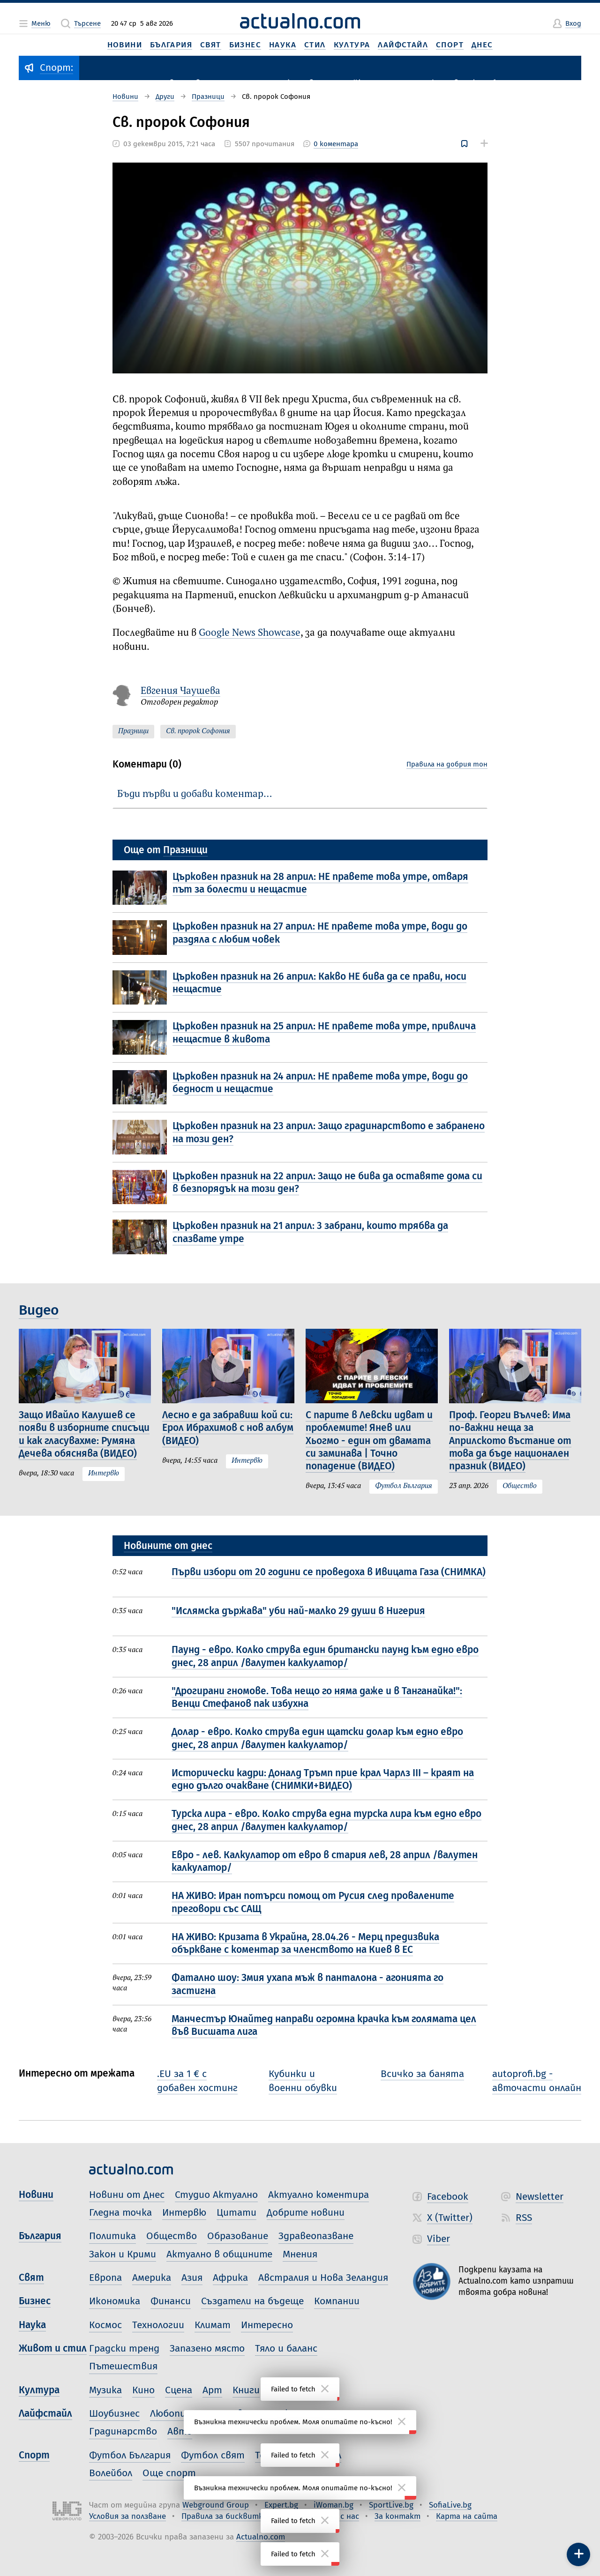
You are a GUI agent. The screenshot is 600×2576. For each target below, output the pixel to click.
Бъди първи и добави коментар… (194, 794)
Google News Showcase (249, 633)
